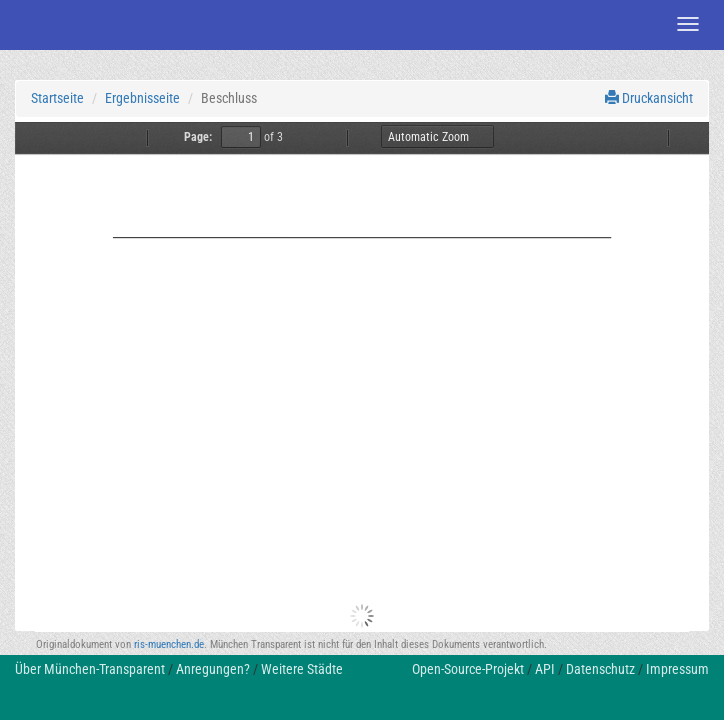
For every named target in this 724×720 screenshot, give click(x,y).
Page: (198, 137)
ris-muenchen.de (169, 644)
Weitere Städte (302, 669)
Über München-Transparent (90, 669)
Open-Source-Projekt (468, 669)
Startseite (57, 98)
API (545, 669)
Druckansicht (649, 98)
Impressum (677, 669)
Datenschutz (600, 669)
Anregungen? (213, 669)
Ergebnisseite (142, 98)
